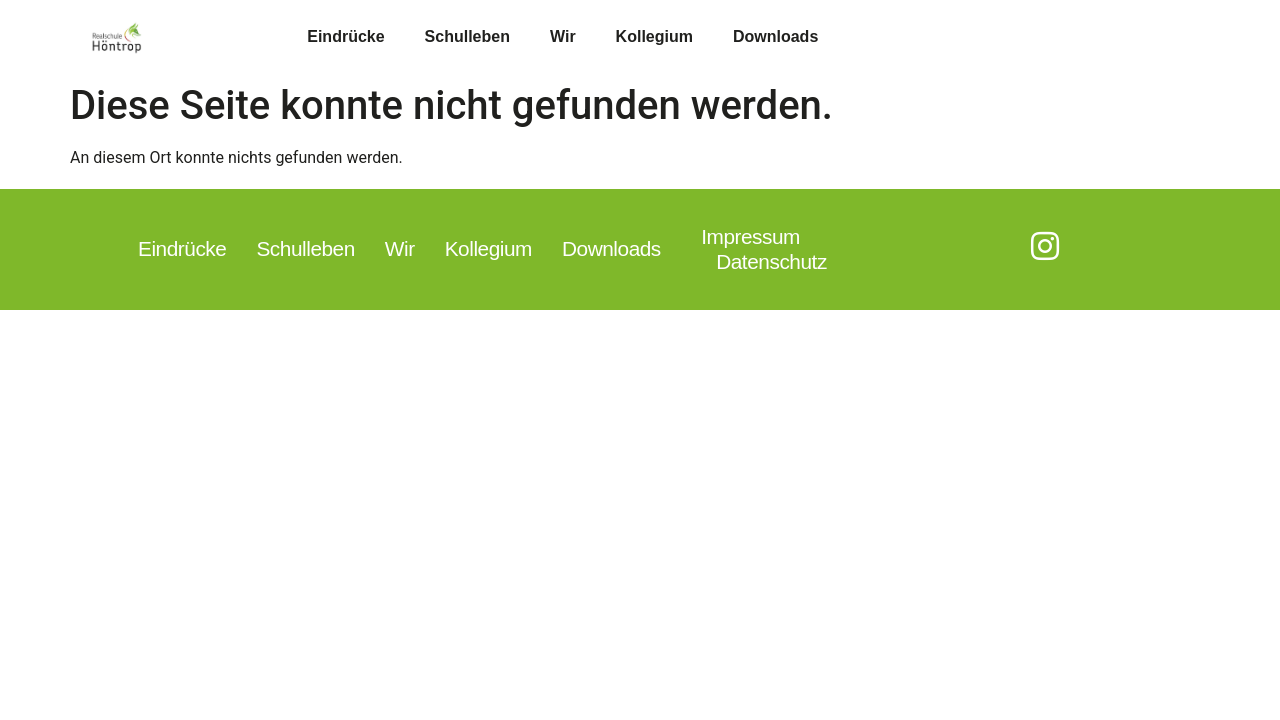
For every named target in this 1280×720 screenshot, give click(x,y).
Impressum (750, 236)
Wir (563, 36)
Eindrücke (345, 36)
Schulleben (467, 36)
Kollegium (654, 36)
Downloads (775, 36)
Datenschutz (771, 261)
